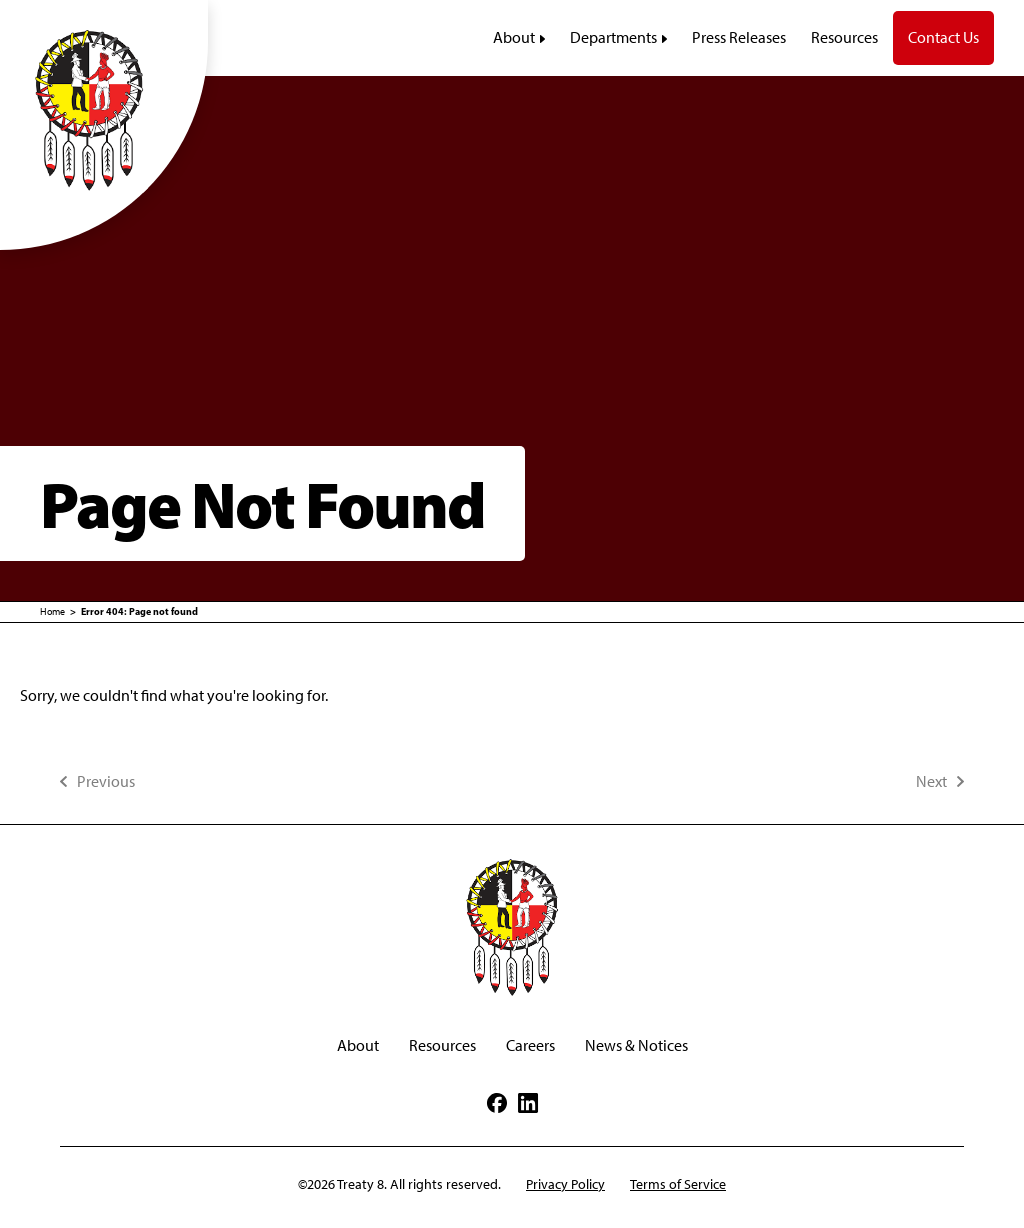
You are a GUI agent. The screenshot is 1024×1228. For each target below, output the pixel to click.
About (358, 1045)
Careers (530, 1045)
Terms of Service (678, 1184)
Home (52, 611)
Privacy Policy (565, 1184)
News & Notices (636, 1045)
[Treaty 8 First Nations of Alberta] (104, 109)
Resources (442, 1045)
